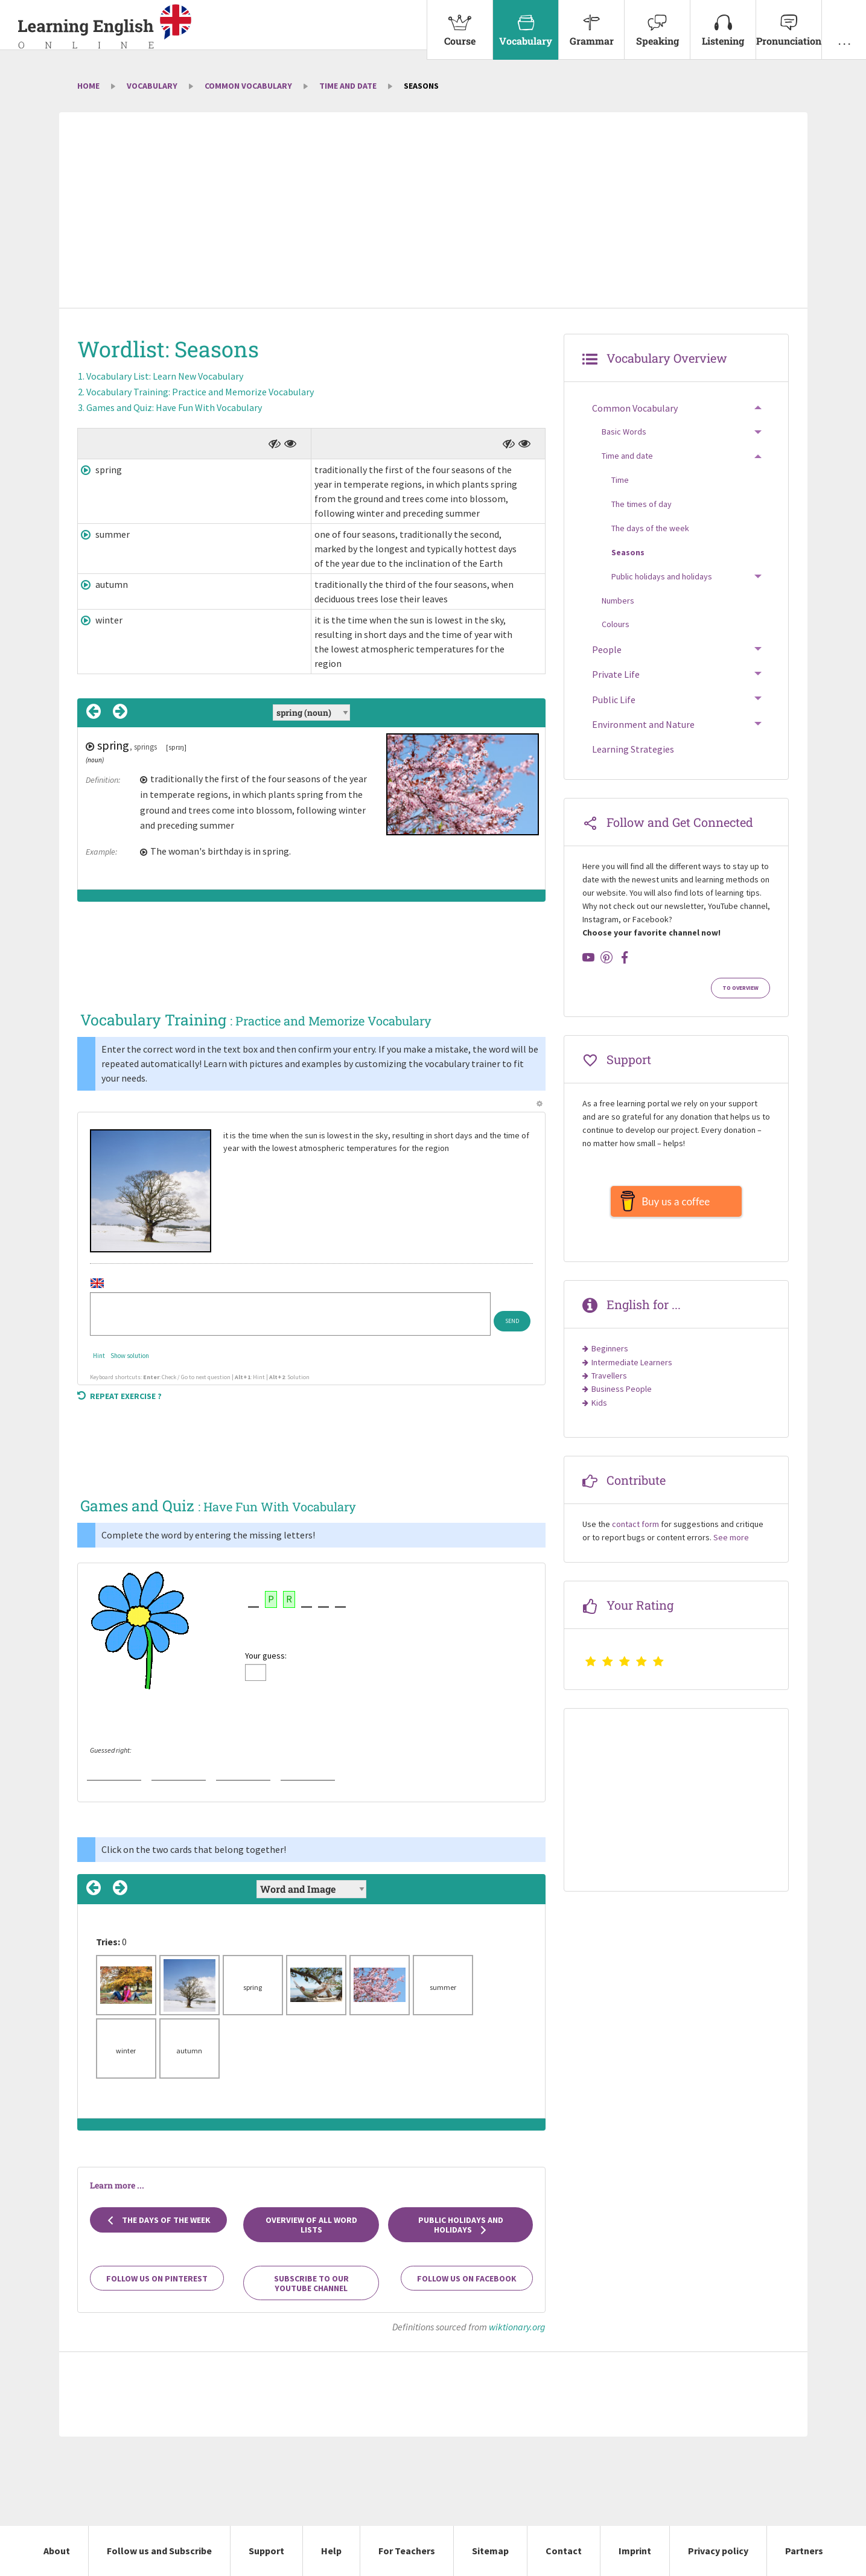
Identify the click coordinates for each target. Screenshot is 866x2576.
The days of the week (158, 2219)
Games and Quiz (174, 407)
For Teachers (406, 2551)
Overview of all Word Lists (311, 2224)
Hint (99, 1355)
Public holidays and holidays (460, 2224)
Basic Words (624, 431)
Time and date (348, 85)
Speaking (657, 23)
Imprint (635, 2551)
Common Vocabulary (248, 85)
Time (620, 479)
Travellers (609, 1381)
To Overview (740, 988)
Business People (621, 1394)
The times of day (641, 504)
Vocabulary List (164, 376)
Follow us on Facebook (467, 2278)
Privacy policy (718, 2551)
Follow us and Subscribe (159, 2551)
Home (88, 85)
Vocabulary (525, 23)
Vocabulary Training (200, 392)
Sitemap (490, 2551)
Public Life (613, 699)
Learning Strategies (633, 749)
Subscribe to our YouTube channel (311, 2283)
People (607, 649)
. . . (844, 23)
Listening (723, 23)
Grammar (591, 23)
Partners (804, 2551)
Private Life (616, 674)
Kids (599, 1408)
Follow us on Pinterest (157, 2278)
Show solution (129, 1355)
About (56, 2551)
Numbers (618, 600)
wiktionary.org (517, 2327)
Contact (564, 2551)
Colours (615, 624)
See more (731, 1543)
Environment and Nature (643, 724)
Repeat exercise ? (119, 1396)
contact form (635, 1530)
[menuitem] (459, 30)
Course (459, 23)
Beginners (609, 1354)
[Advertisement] (433, 211)
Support (266, 2551)
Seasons (628, 552)
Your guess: (266, 1655)
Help (331, 2551)
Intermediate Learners (631, 1368)
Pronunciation (788, 23)
